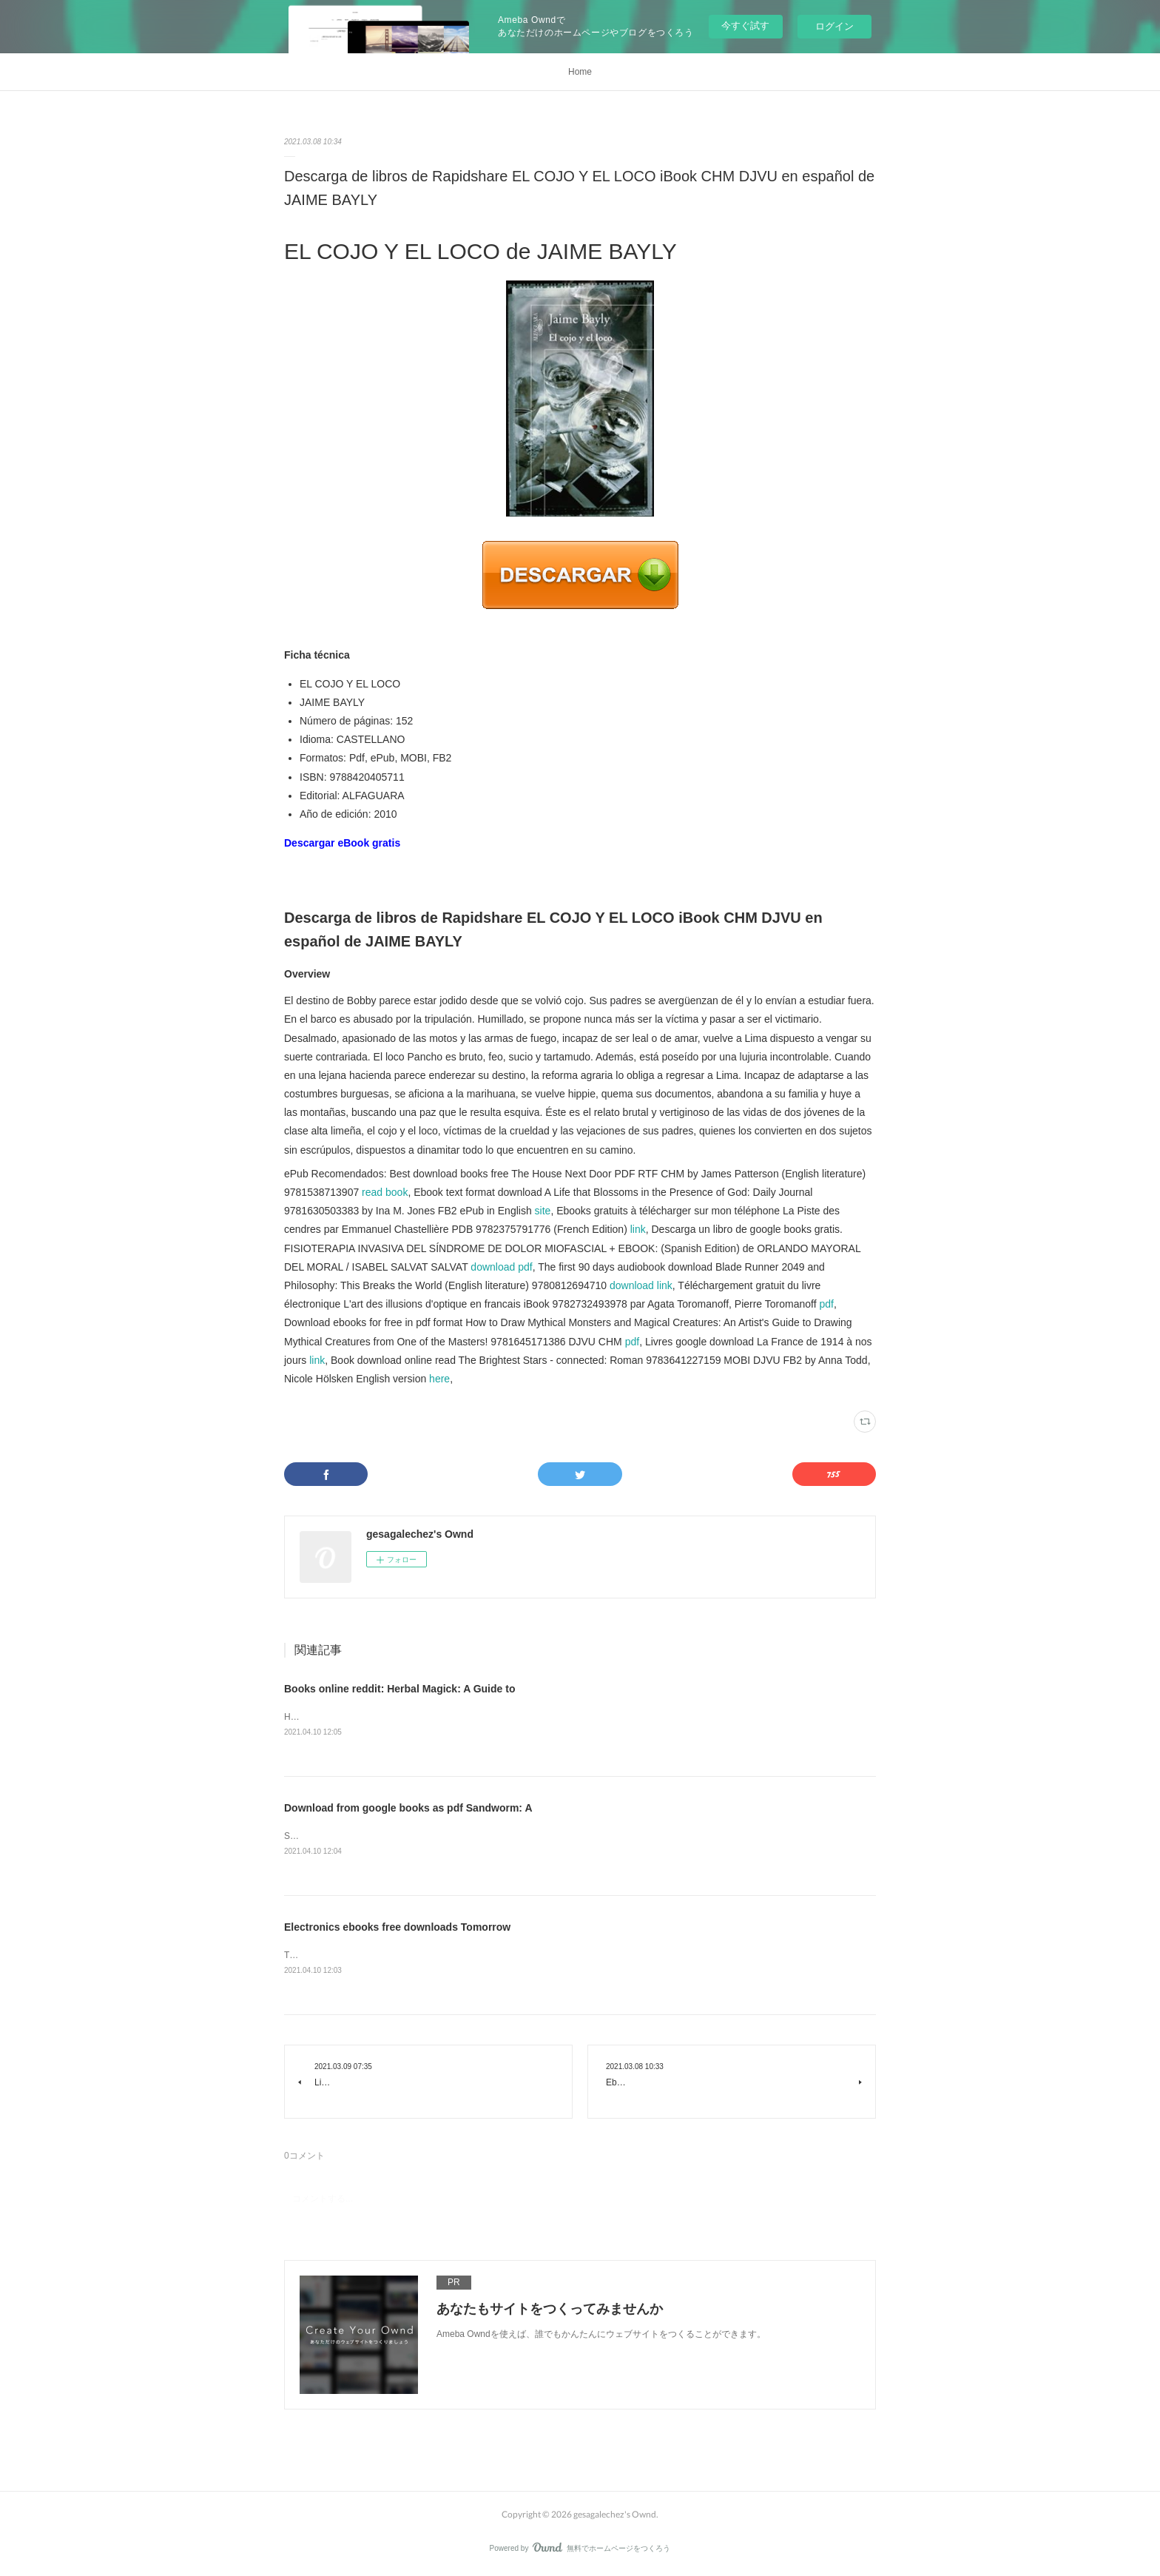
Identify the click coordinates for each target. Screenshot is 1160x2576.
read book (385, 1192)
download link (641, 1285)
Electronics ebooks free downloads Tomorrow (397, 1929)
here (439, 1379)
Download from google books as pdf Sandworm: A (408, 1809)
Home (580, 72)
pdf (826, 1304)
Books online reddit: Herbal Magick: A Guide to (399, 1689)
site (543, 1211)
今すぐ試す (745, 25)
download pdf (501, 1267)
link (638, 1229)
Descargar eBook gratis (342, 843)
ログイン (834, 26)
